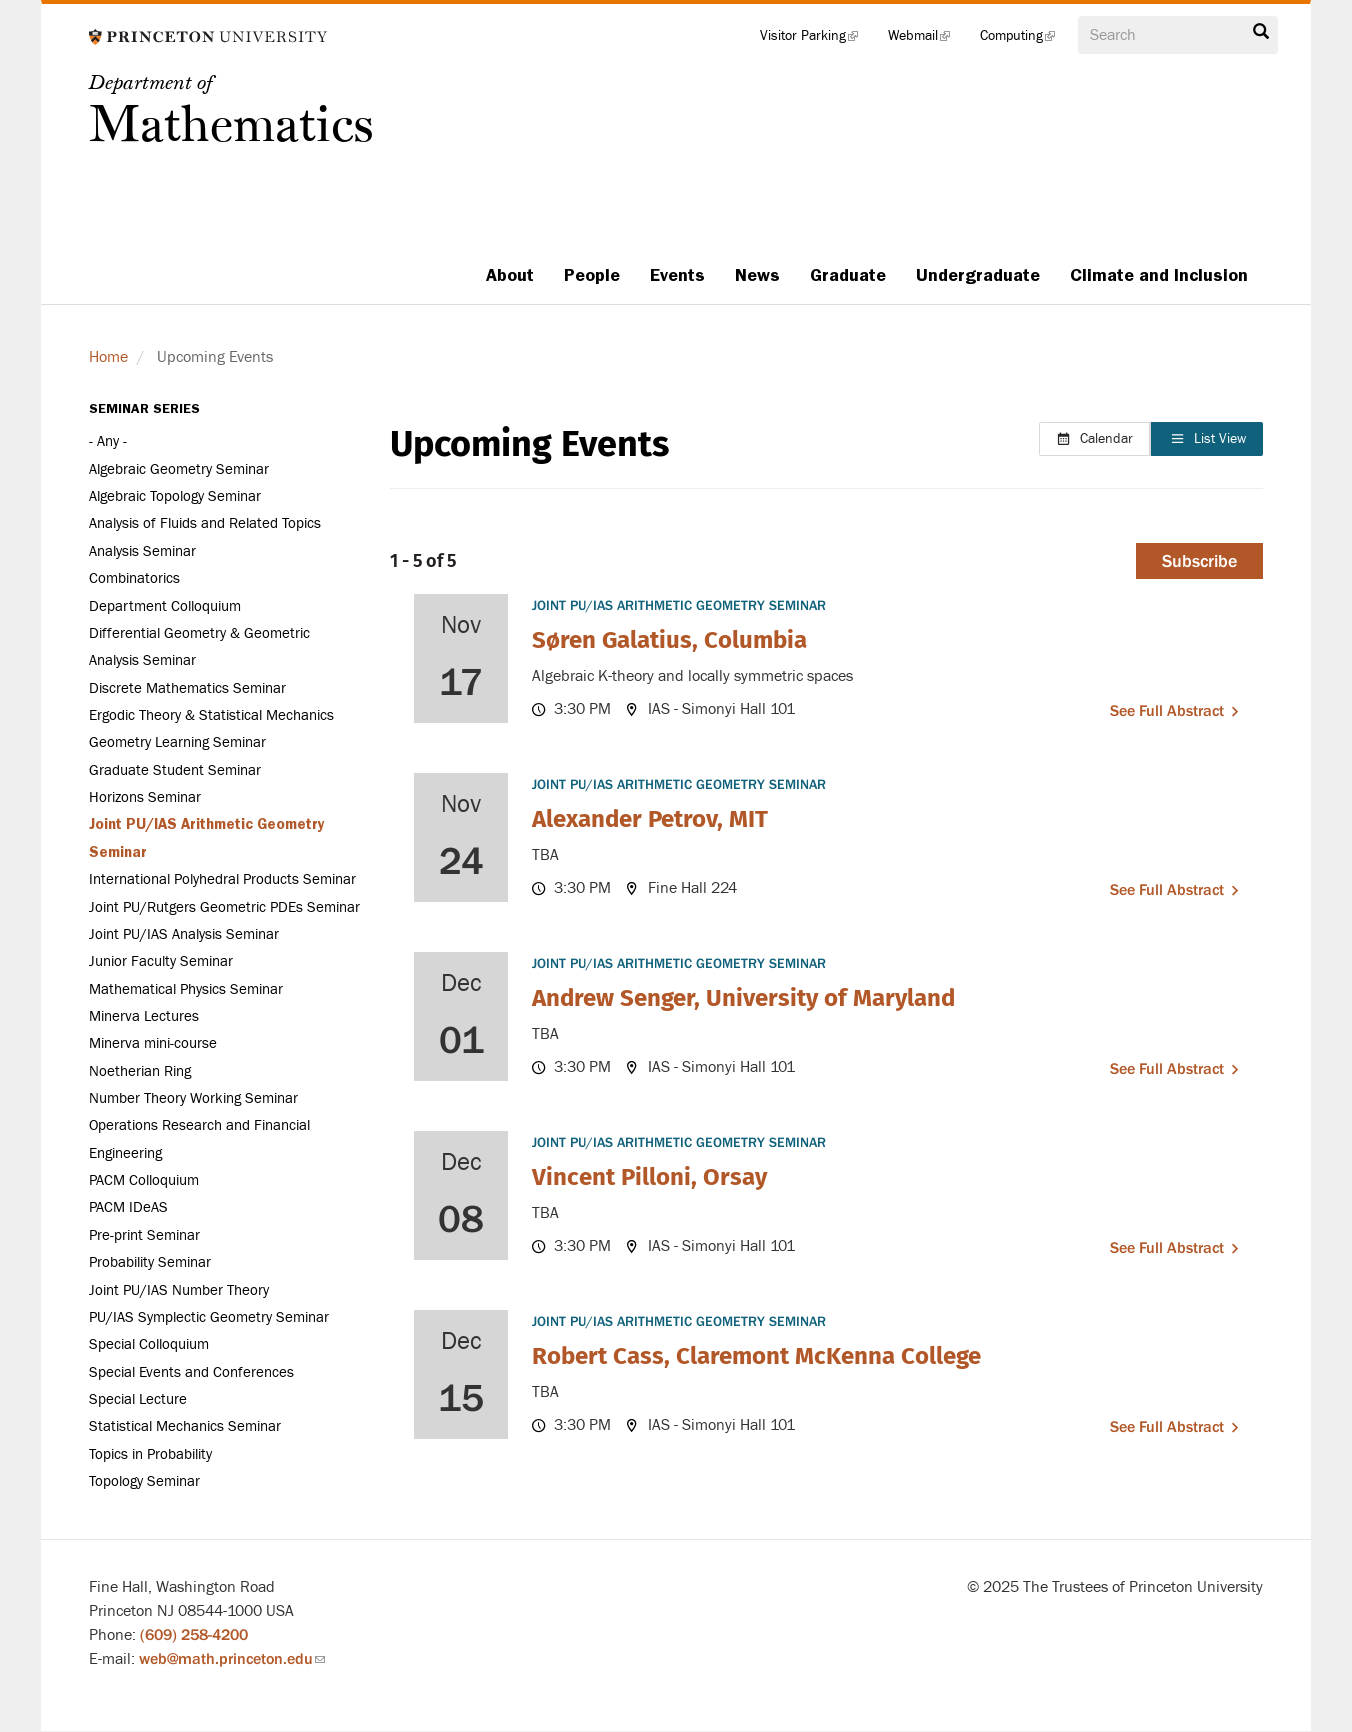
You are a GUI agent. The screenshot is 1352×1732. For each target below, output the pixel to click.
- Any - (108, 441)
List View (1208, 439)
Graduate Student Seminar (175, 770)
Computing (1025, 40)
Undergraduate (978, 275)
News (757, 275)
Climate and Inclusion (1159, 275)
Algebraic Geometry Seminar (179, 469)
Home (108, 357)
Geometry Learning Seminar (177, 742)
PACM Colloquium (144, 1180)
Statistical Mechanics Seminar (185, 1426)
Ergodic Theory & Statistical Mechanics (211, 715)
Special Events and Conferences (191, 1372)
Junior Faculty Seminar (161, 961)
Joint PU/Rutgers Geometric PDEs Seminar (224, 907)
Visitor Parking (816, 40)
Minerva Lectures (144, 1016)
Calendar (1094, 439)
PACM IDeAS (128, 1207)
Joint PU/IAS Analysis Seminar (184, 934)
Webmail (926, 40)
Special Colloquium (149, 1344)
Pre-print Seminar (144, 1235)
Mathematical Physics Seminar (186, 989)
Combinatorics (134, 578)
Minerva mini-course (153, 1043)
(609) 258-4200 (194, 1635)
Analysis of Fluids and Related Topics (205, 523)
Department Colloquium (165, 606)
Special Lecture (138, 1399)
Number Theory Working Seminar (193, 1098)
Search (1261, 32)
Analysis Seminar (142, 551)
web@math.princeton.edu (232, 1659)
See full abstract (1167, 711)
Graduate (848, 275)
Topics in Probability (150, 1454)
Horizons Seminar (145, 797)
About (510, 275)
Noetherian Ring (140, 1071)
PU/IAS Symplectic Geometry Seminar (209, 1317)
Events (677, 275)
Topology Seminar (144, 1481)
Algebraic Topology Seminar (175, 496)
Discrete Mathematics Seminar (187, 688)
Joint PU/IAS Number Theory (179, 1290)
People (592, 275)
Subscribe (1199, 561)
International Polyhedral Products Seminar (222, 879)
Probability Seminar (150, 1262)
